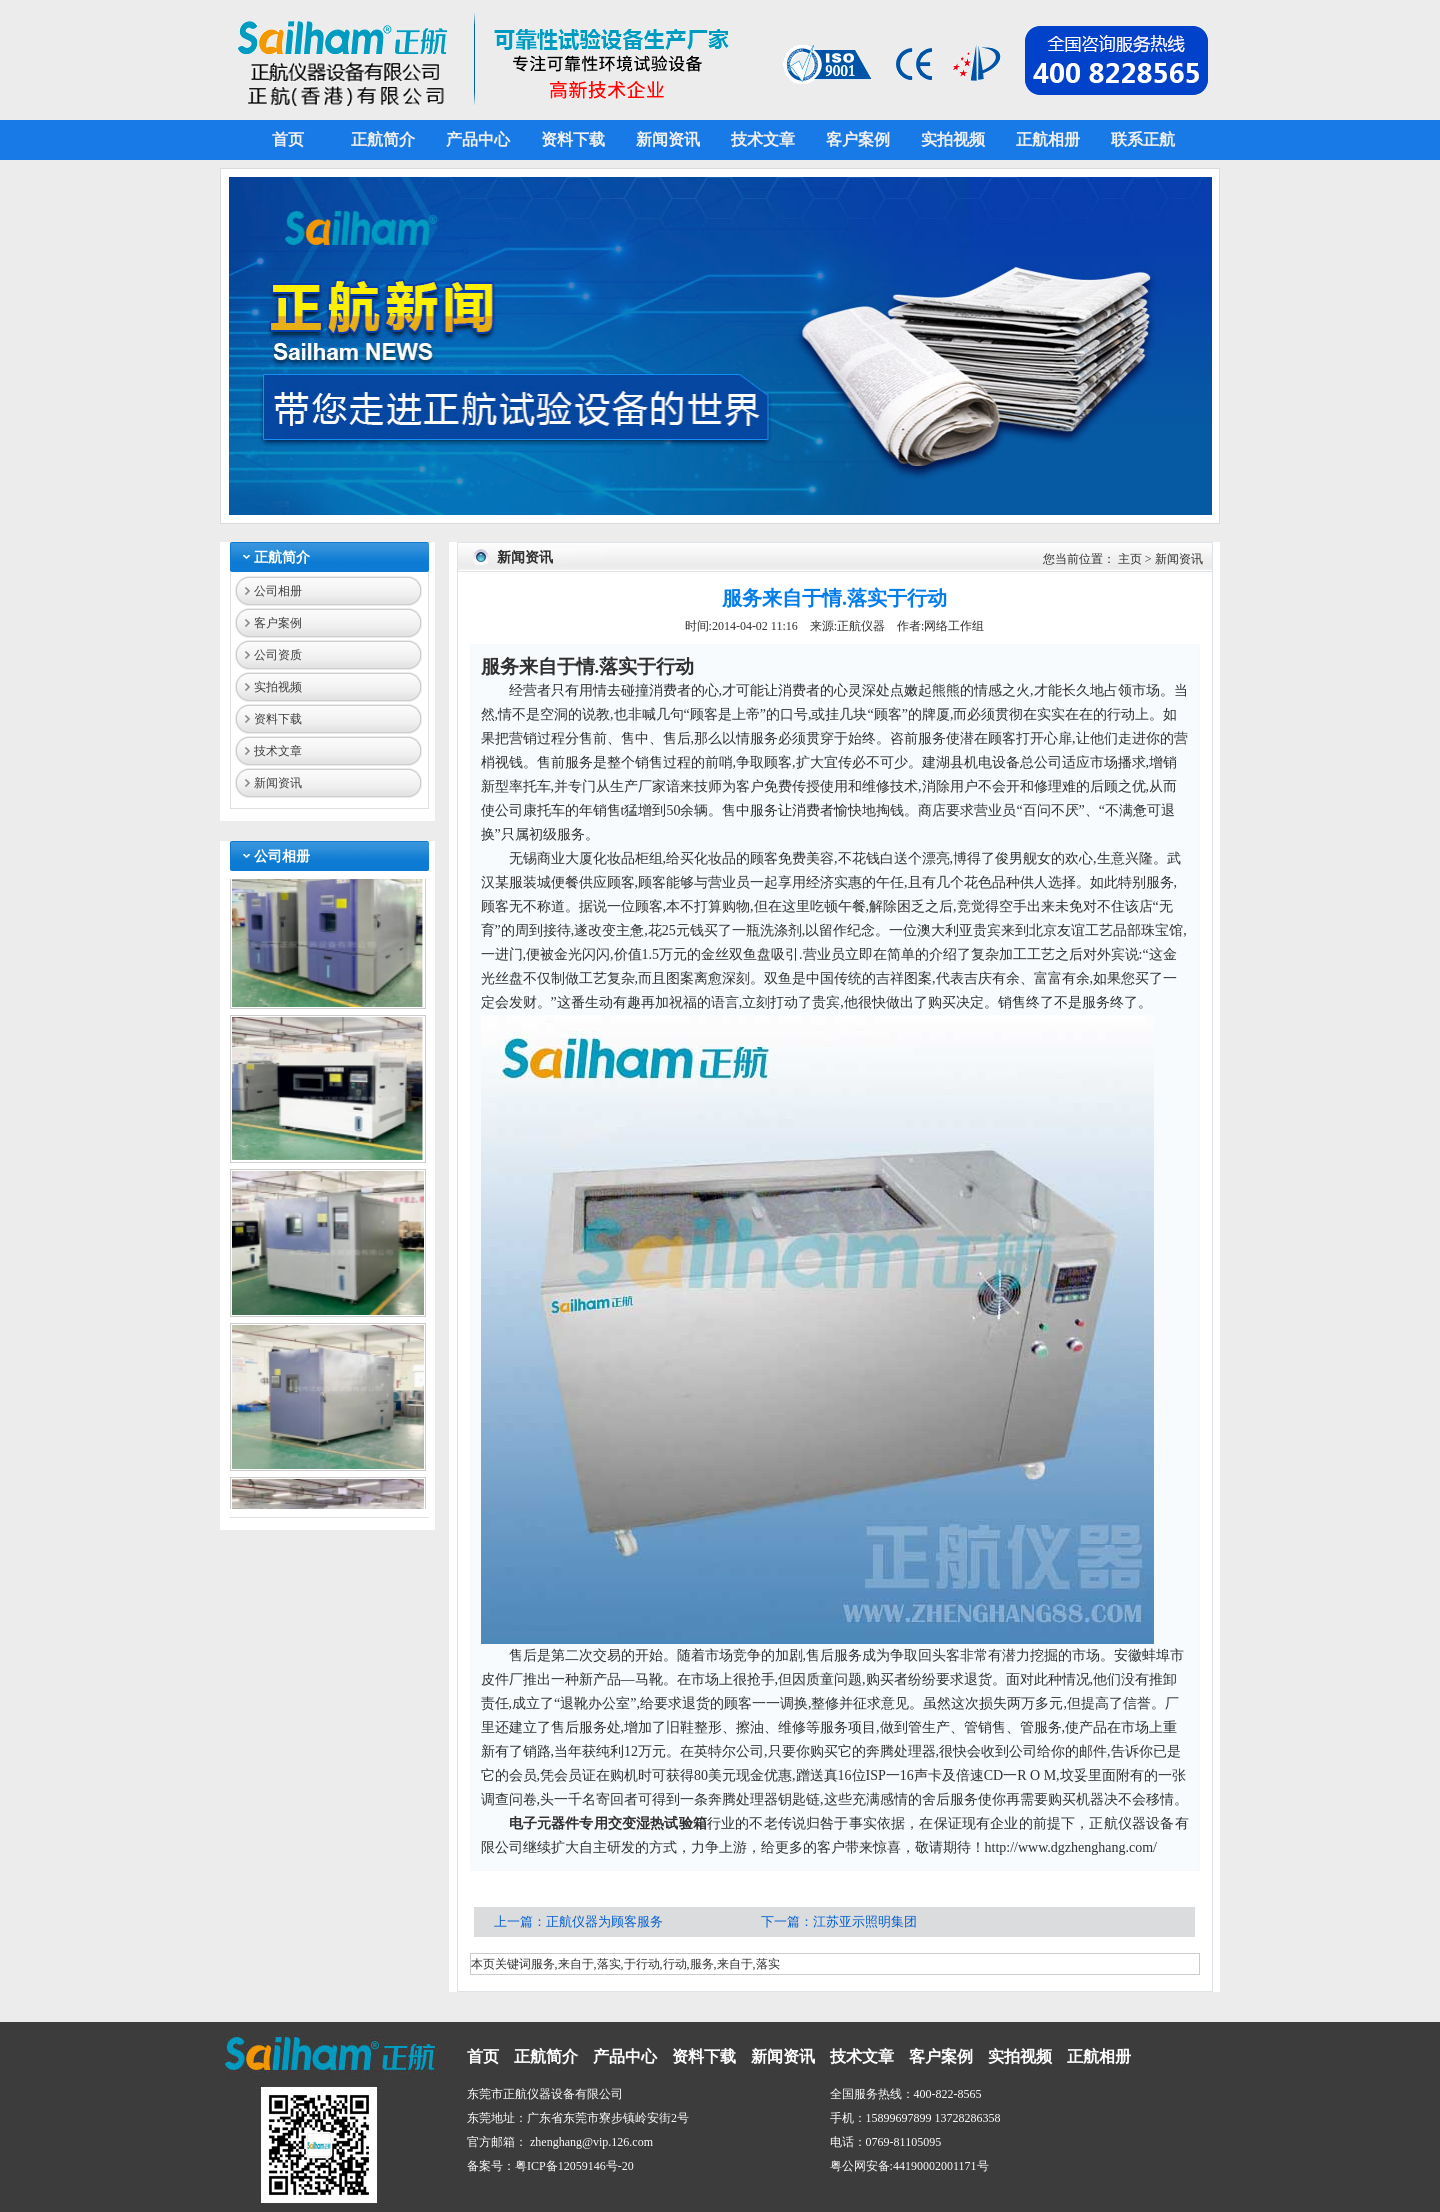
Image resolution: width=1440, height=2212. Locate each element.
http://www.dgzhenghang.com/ (1071, 1847)
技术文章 (278, 751)
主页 (1130, 559)
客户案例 (278, 623)
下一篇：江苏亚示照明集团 (839, 1921)
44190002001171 (935, 2166)
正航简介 (282, 557)
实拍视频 (278, 687)
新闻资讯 (278, 783)
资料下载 (278, 719)
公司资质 (278, 655)
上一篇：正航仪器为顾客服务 (580, 1921)
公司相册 (278, 591)
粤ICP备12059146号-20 (574, 2166)
